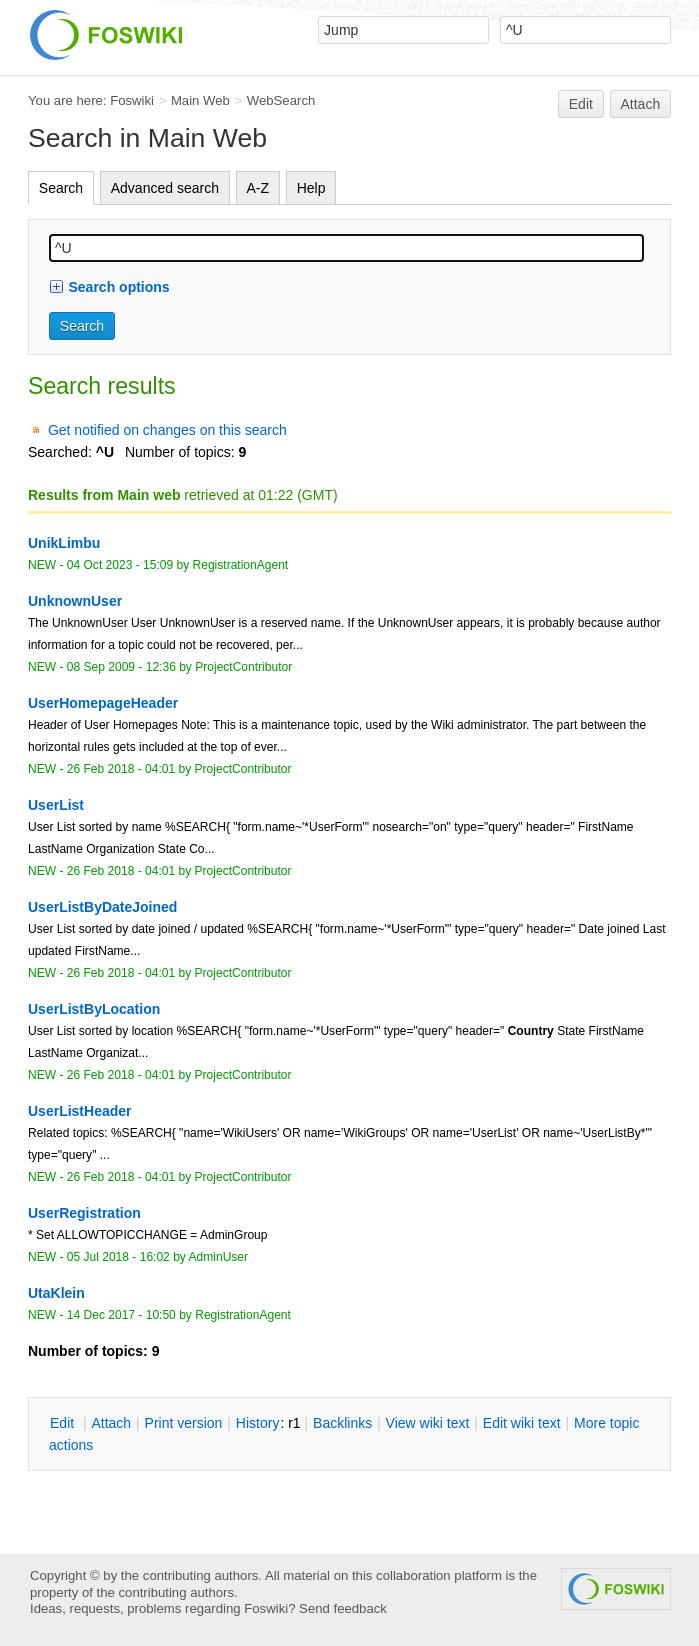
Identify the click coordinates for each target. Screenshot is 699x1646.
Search (61, 188)
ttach (111, 1423)
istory (258, 1423)
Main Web (200, 100)
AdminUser (219, 1257)
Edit (581, 104)
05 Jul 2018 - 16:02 (118, 1257)
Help (311, 188)
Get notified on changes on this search (167, 430)
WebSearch (281, 100)
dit (64, 1423)
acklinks (342, 1423)
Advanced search (165, 188)
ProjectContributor (243, 667)
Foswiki (132, 100)
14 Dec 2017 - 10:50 (121, 1315)
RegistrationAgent (241, 565)
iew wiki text (428, 1423)
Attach (641, 104)
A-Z (258, 188)
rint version (184, 1423)
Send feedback (343, 1608)
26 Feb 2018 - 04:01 (121, 769)
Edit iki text (522, 1423)
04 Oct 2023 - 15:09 (120, 565)
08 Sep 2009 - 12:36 (121, 667)
